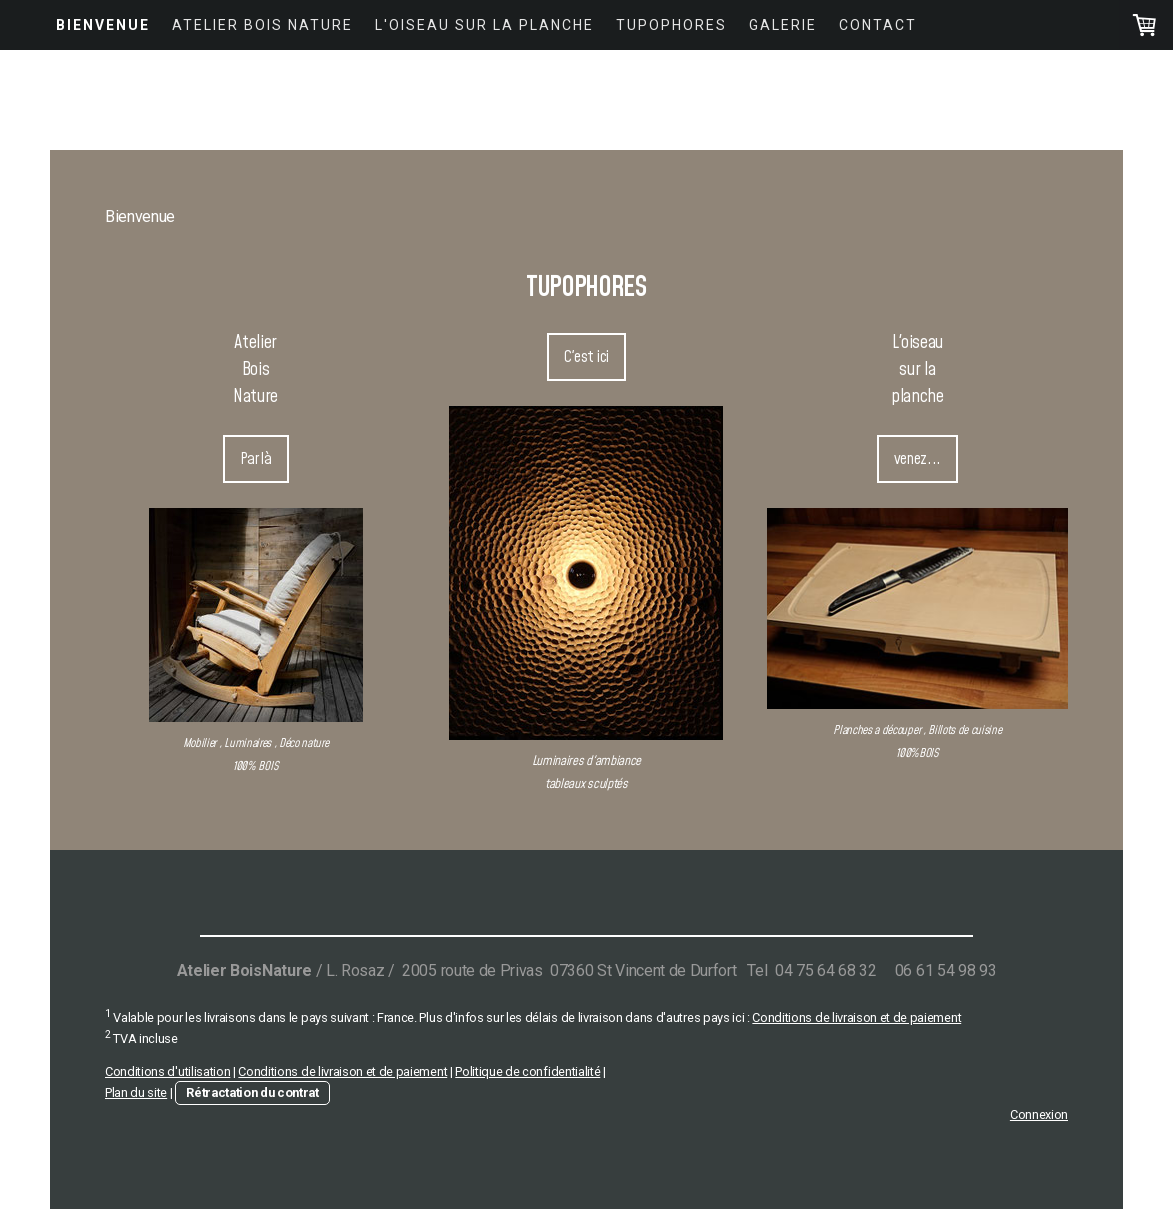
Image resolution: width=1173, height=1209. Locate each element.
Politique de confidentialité (527, 1071)
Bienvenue (103, 25)
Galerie (783, 25)
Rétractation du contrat (252, 1092)
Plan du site (136, 1092)
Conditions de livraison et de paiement (856, 1017)
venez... (917, 459)
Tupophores (671, 25)
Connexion (1039, 1114)
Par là (256, 459)
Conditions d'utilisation (167, 1071)
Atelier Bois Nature (262, 25)
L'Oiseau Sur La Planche (484, 25)
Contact (878, 25)
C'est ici (586, 357)
